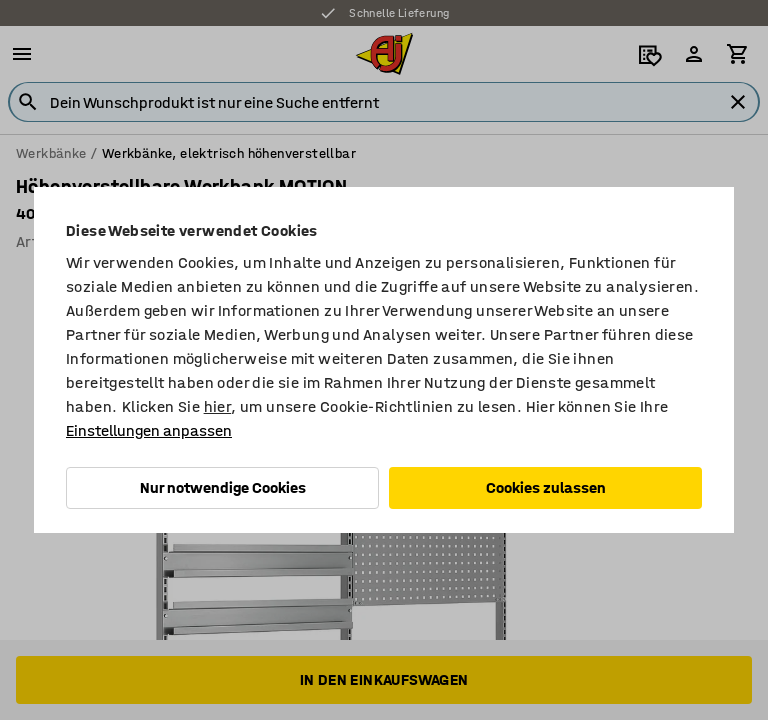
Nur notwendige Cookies (223, 487)
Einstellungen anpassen (149, 430)
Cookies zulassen (546, 487)
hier (218, 406)
